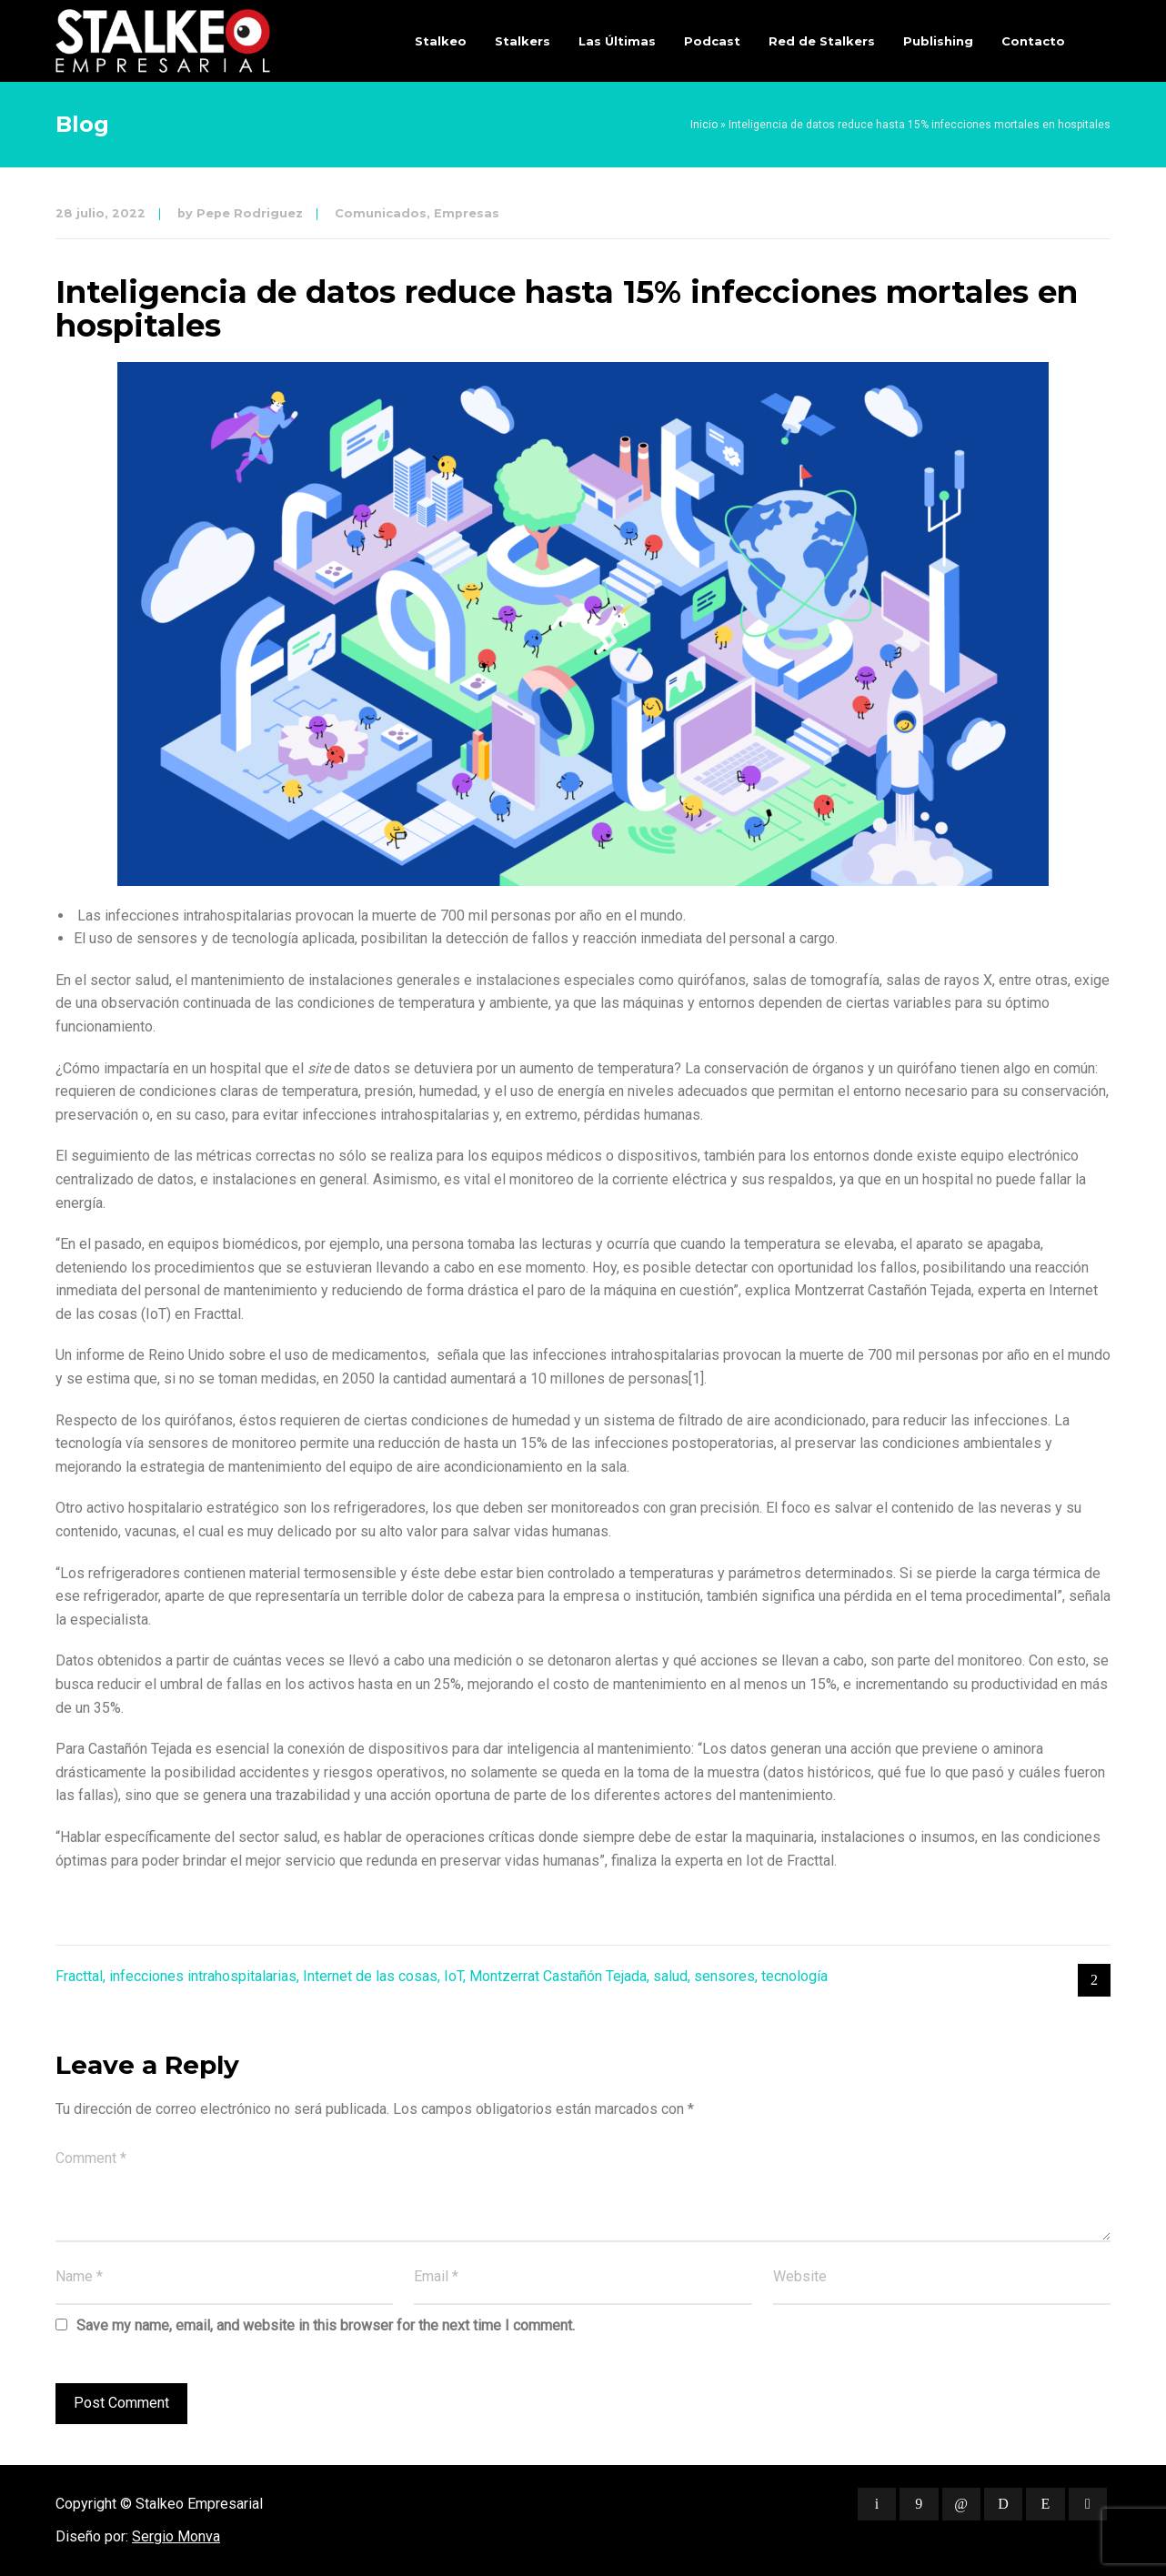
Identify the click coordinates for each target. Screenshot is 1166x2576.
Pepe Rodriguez (249, 213)
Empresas (466, 213)
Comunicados (381, 213)
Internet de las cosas (370, 1976)
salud (670, 1976)
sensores (724, 1976)
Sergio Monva (176, 2536)
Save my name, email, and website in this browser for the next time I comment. (325, 2325)
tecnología (794, 1976)
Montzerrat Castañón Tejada (558, 1976)
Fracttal (79, 1976)
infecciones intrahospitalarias (203, 1976)
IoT (453, 1976)
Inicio (704, 124)
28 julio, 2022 (100, 213)
